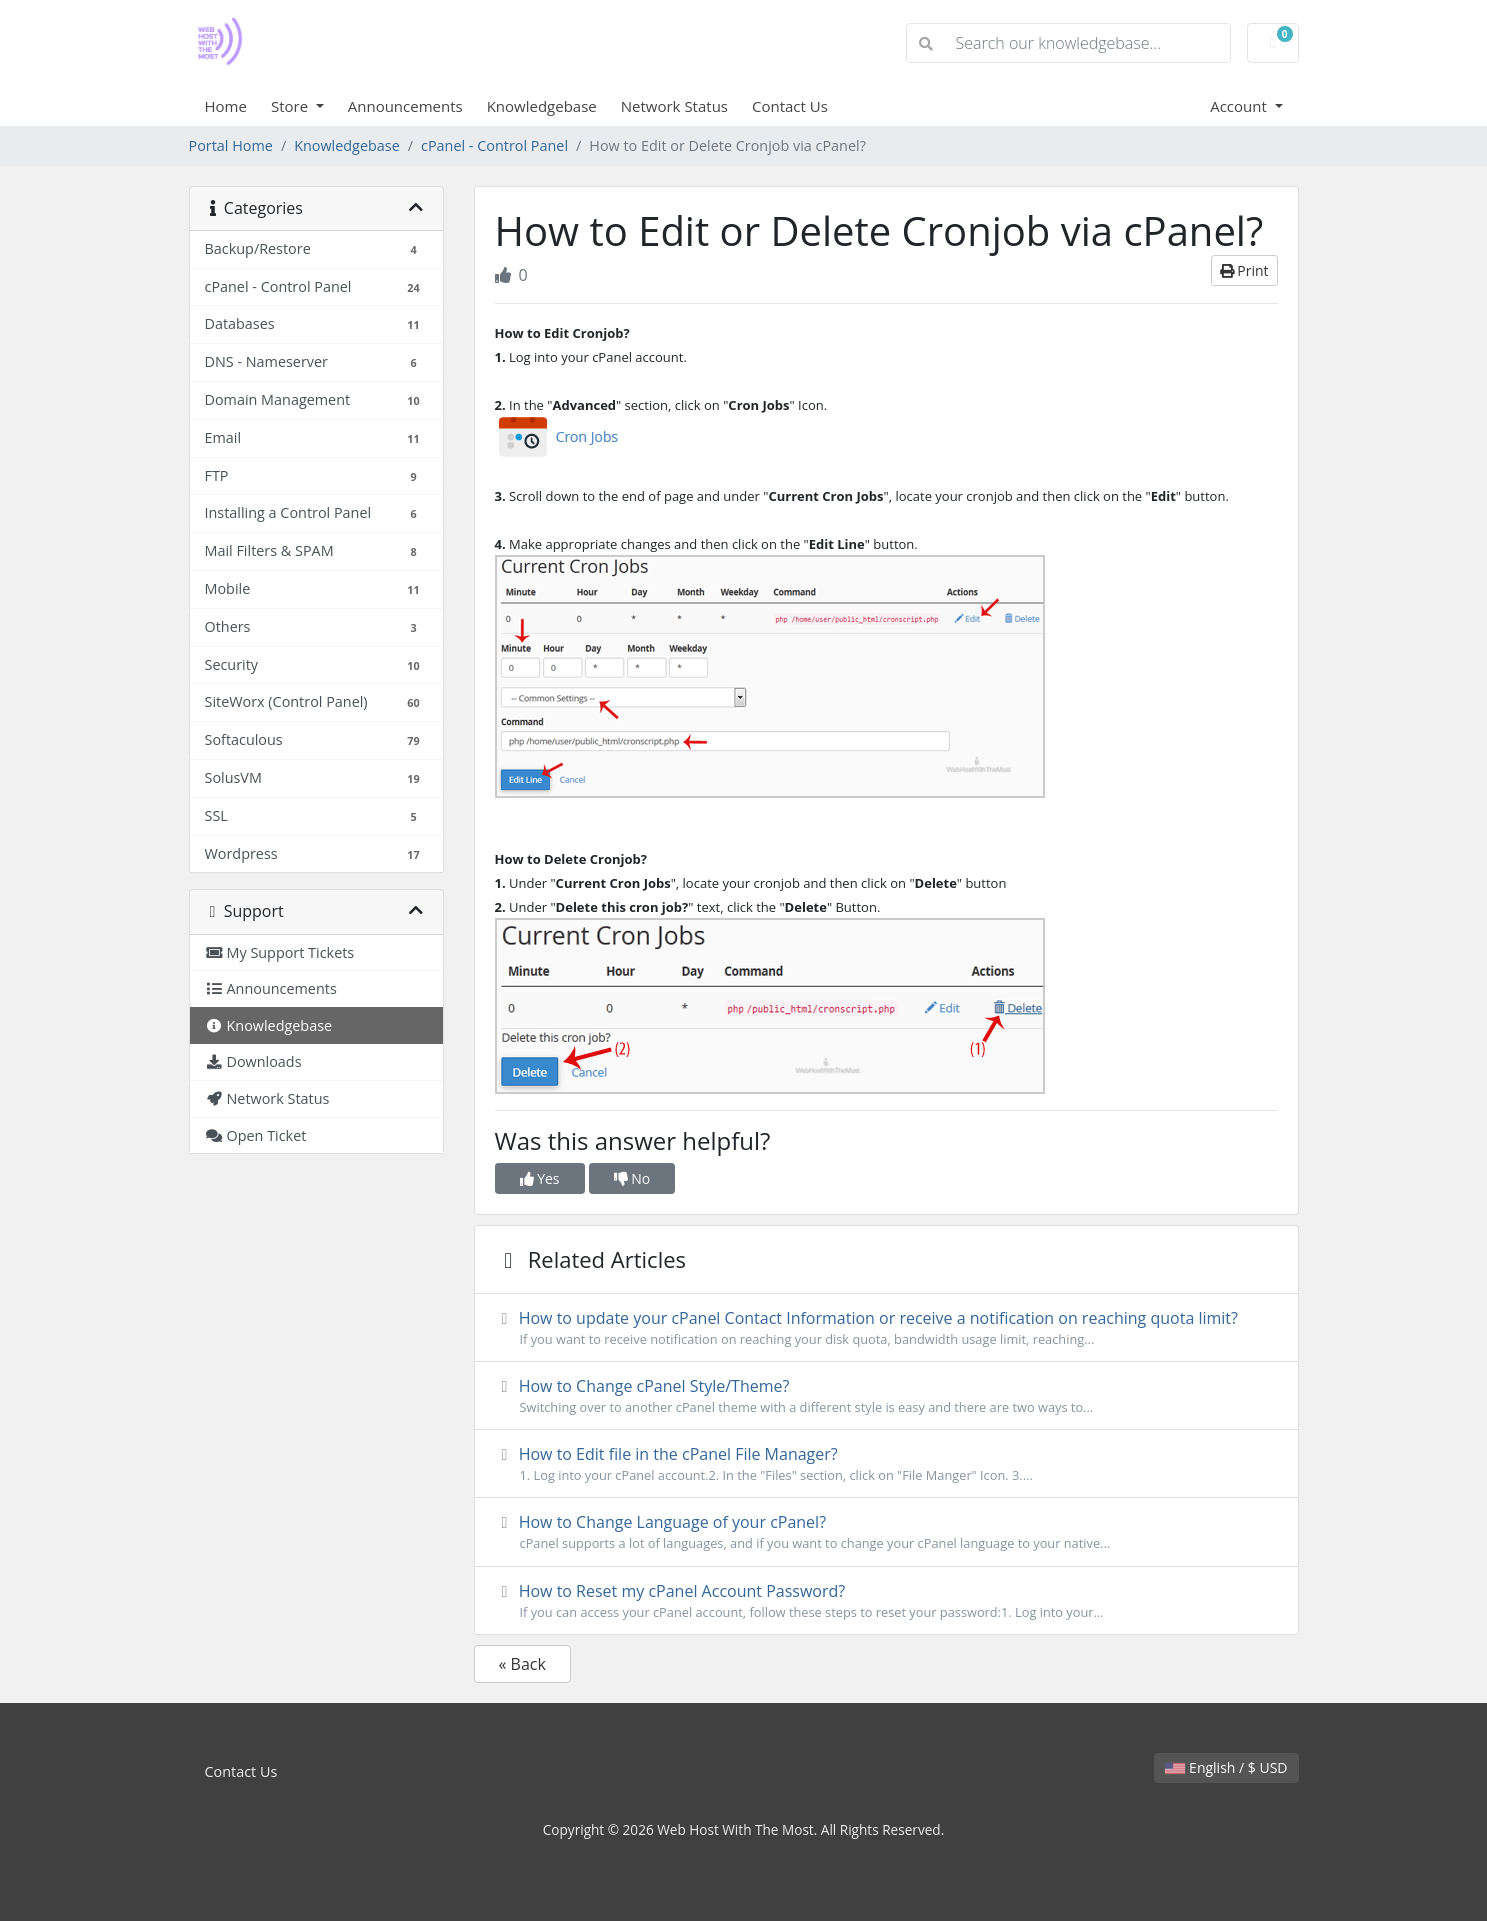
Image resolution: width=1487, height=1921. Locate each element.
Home (226, 106)
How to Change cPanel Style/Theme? (886, 1396)
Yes (540, 1178)
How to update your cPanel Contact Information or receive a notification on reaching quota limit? (886, 1328)
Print (1244, 270)
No (632, 1178)
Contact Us (790, 106)
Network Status (674, 106)
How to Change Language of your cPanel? (886, 1532)
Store (291, 106)
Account (1240, 106)
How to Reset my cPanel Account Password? (886, 1601)
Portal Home (231, 145)
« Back (522, 1664)
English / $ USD (1226, 1767)
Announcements (405, 106)
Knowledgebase (542, 106)
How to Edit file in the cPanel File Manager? (886, 1464)
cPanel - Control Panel (494, 145)
